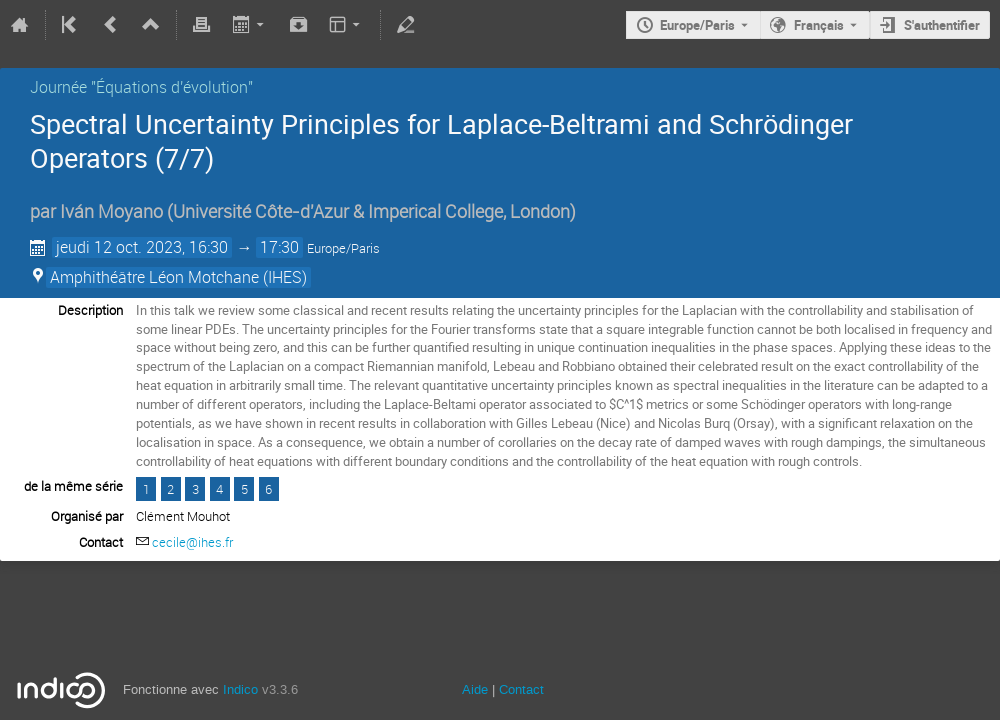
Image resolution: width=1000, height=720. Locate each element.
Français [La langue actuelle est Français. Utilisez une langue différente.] (819, 25)
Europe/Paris (697, 25)
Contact (521, 689)
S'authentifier (942, 25)
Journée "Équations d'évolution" (141, 87)
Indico (240, 689)
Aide (475, 689)
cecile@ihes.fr (192, 542)
